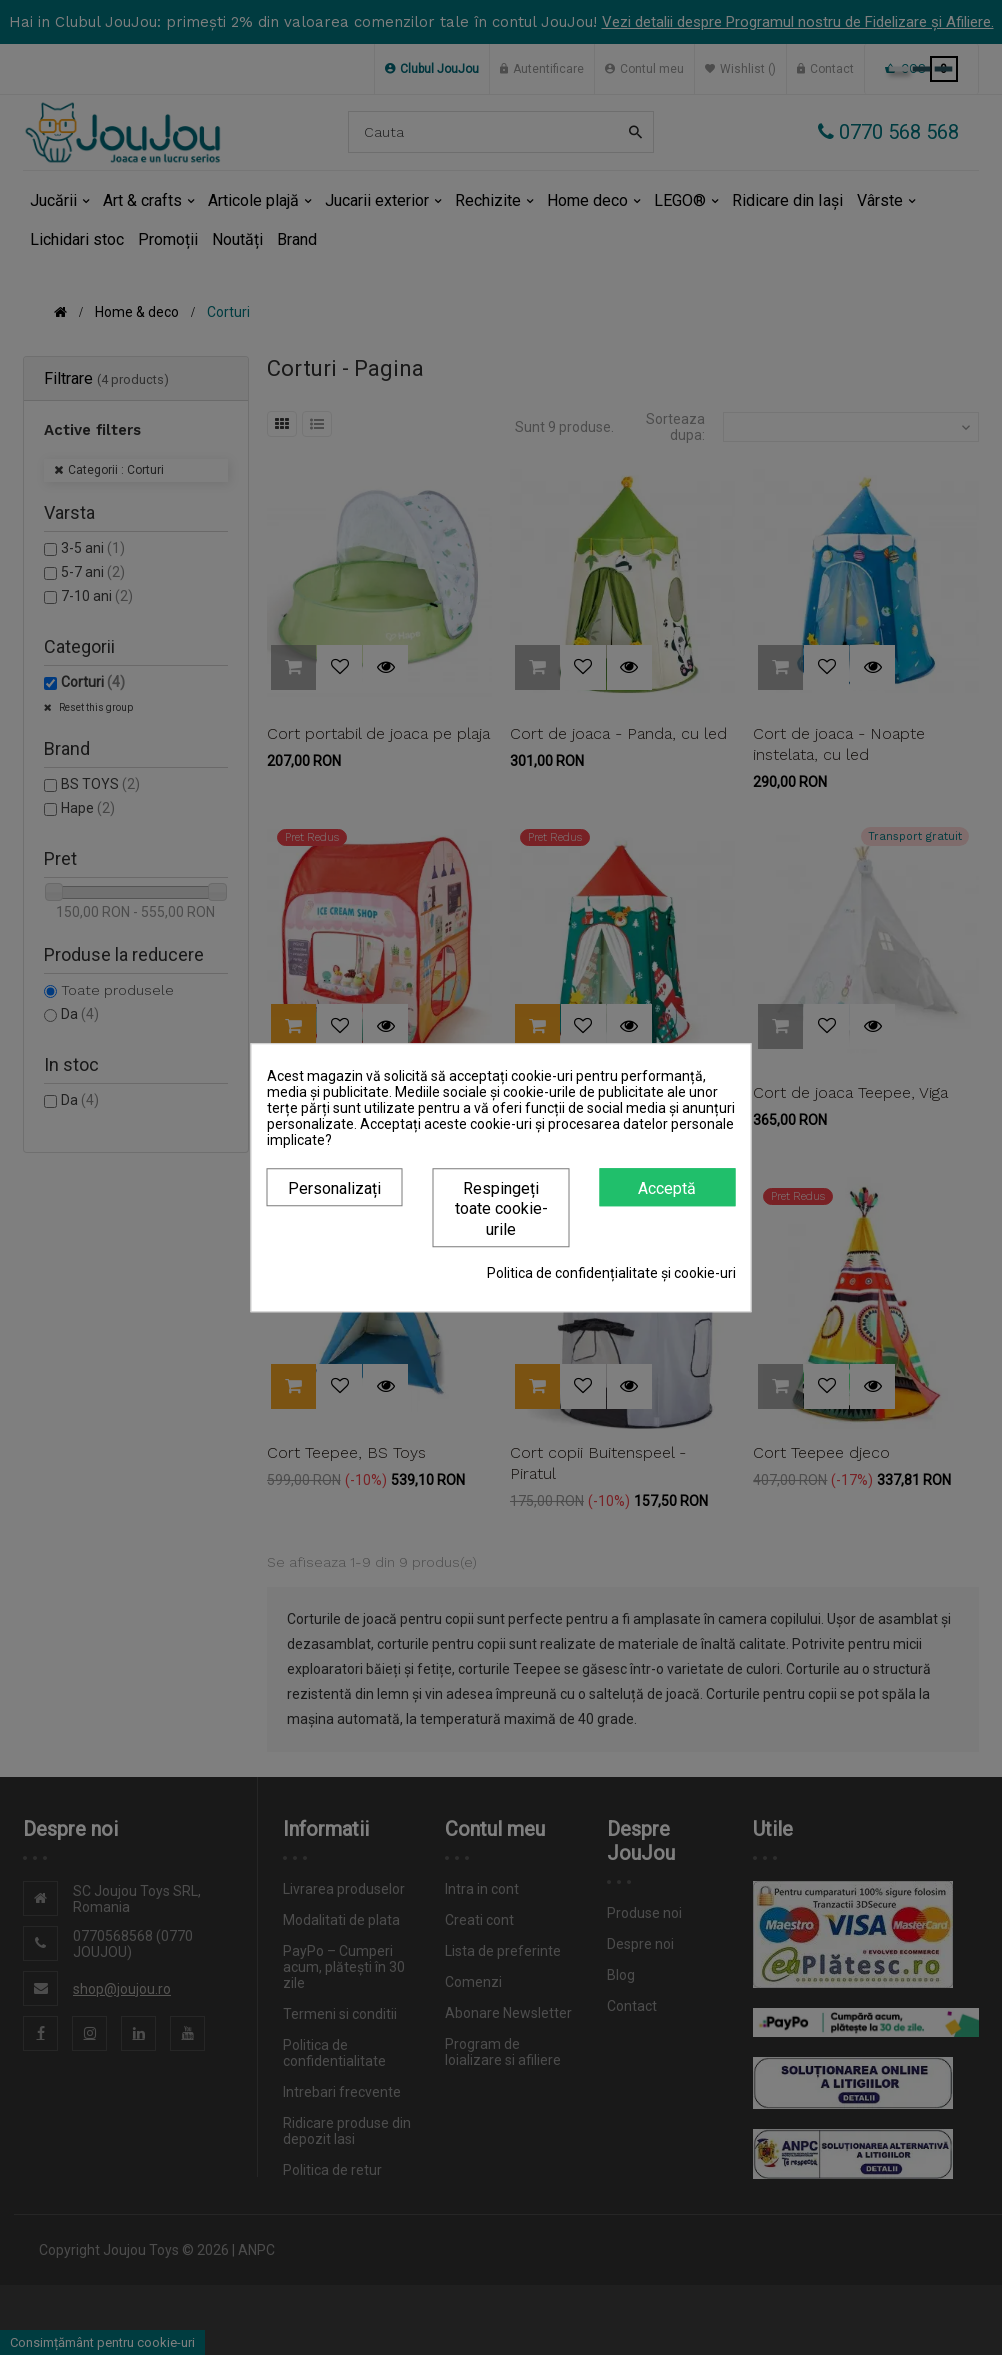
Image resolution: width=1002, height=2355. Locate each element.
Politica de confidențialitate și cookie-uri (611, 1273)
